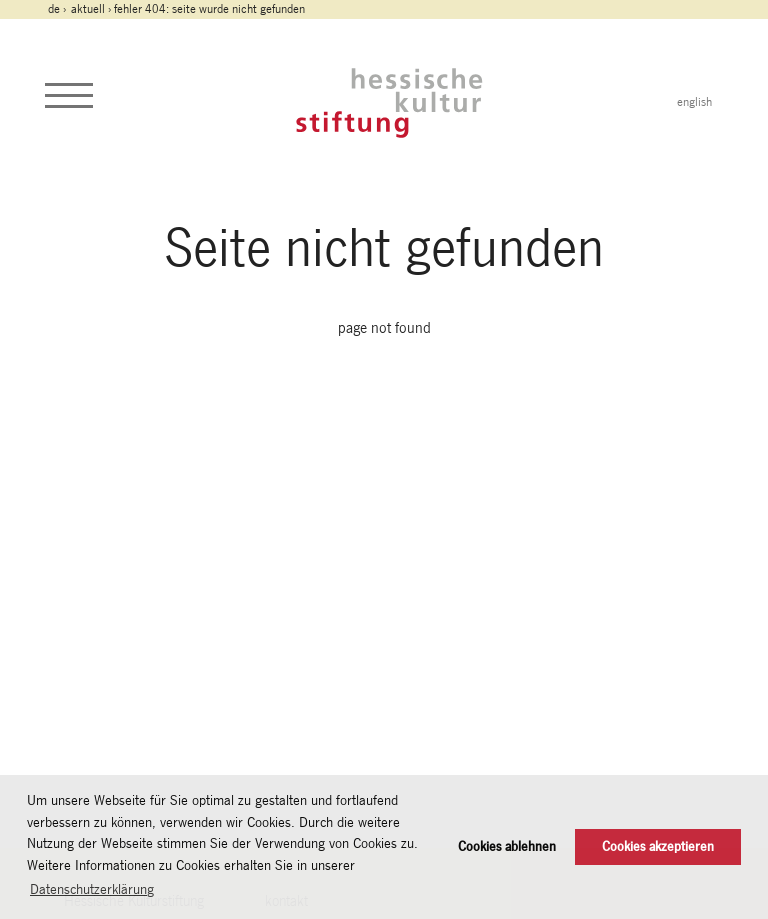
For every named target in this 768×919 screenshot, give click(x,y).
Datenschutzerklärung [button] (92, 889)
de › (58, 9)
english (694, 102)
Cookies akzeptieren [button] (658, 846)
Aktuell (88, 9)
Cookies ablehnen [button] (507, 846)
